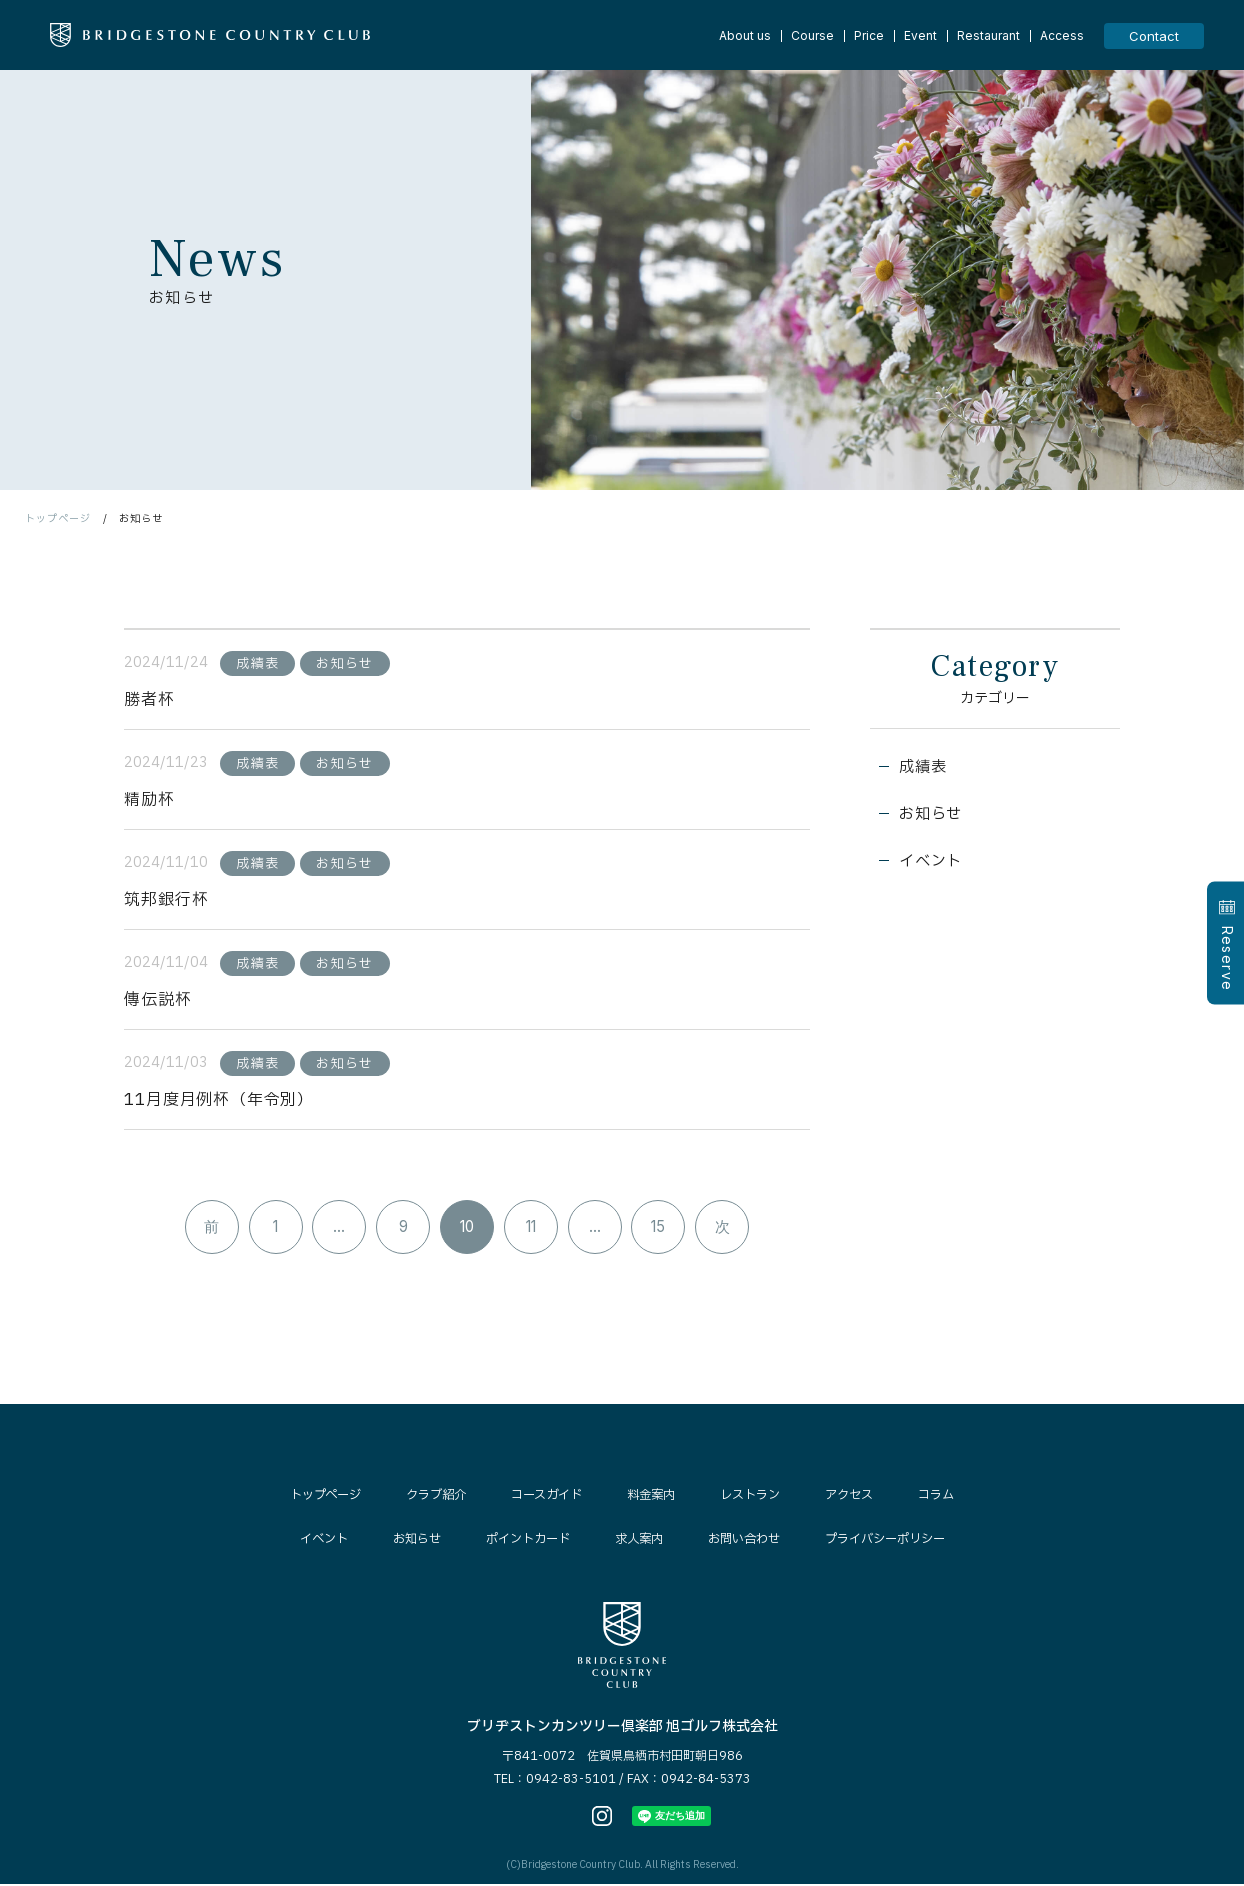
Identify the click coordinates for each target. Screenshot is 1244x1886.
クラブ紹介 (428, 1498)
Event (920, 36)
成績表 (925, 769)
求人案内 (638, 1542)
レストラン (757, 1498)
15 (662, 1230)
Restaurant (988, 36)
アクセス (861, 1498)
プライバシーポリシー (897, 1542)
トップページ (58, 518)
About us (745, 36)
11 (532, 1230)
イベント (933, 865)
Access (1062, 36)
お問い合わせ (748, 1542)
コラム (951, 1498)
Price (869, 36)
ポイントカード (521, 1542)
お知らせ (933, 817)
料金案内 (654, 1498)
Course (812, 36)
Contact (1154, 36)
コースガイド (544, 1498)
